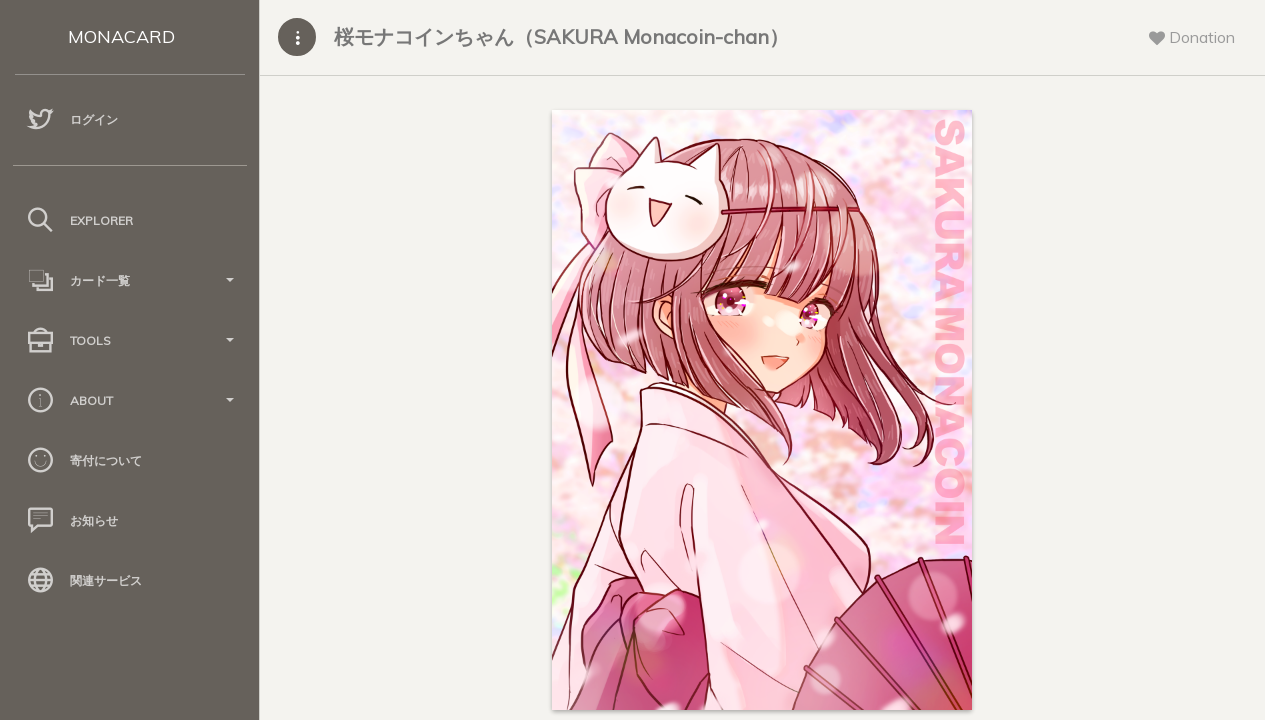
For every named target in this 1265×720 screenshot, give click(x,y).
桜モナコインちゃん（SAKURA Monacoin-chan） (561, 36)
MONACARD (121, 36)
